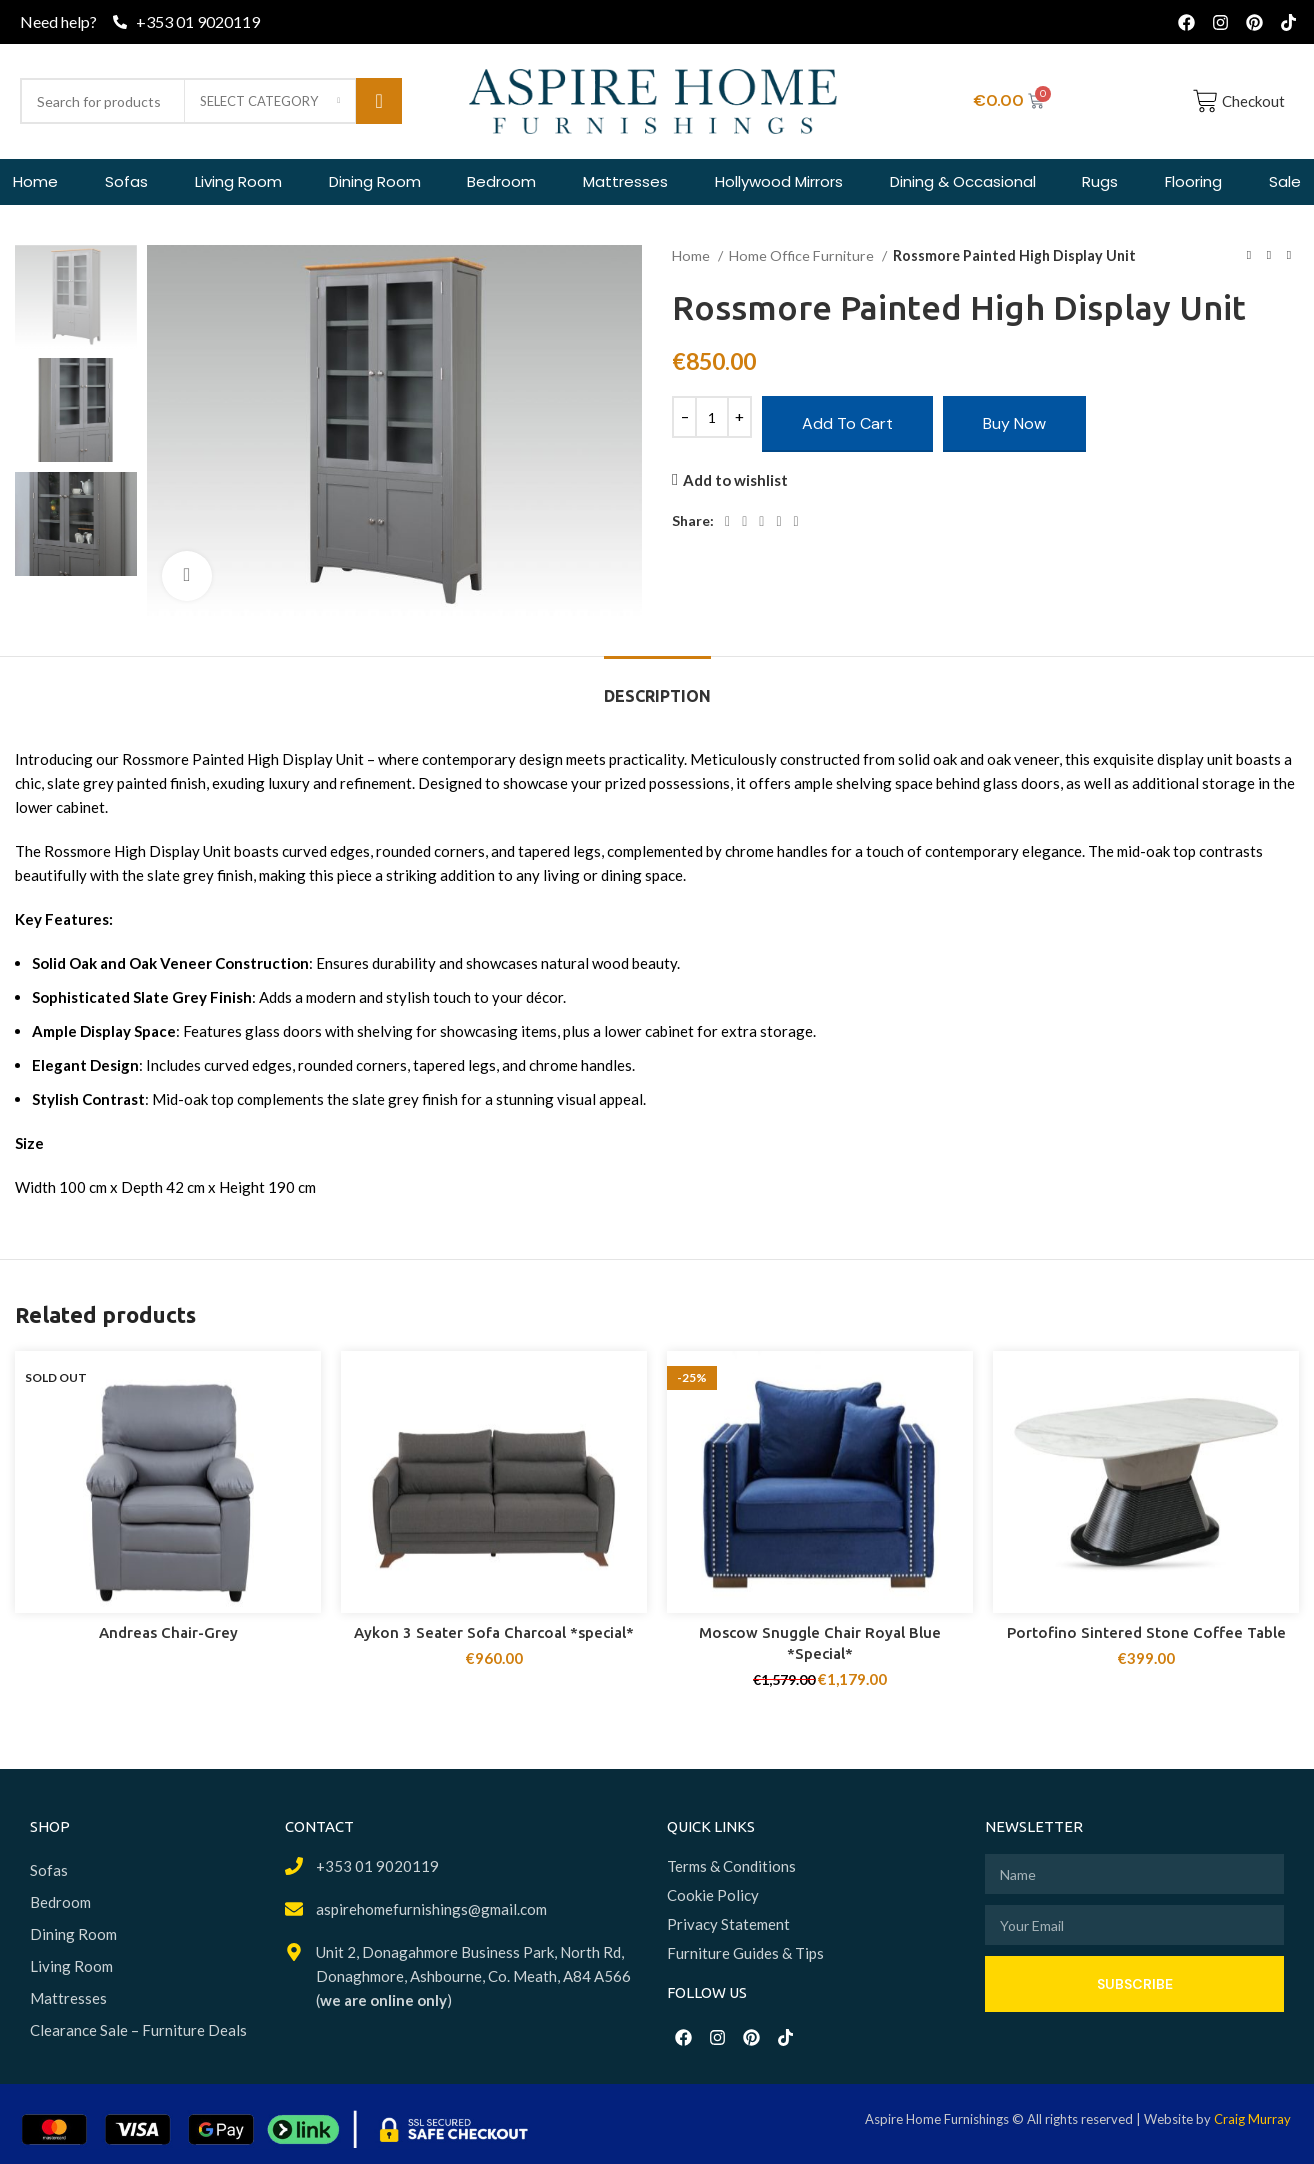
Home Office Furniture (803, 255)
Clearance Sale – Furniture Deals (138, 2030)
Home (692, 255)
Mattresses (625, 181)
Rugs (1100, 181)
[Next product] (1289, 256)
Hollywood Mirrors (779, 181)
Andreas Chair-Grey (168, 1632)
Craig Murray (1252, 2119)
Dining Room (375, 181)
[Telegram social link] (796, 522)
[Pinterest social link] (761, 522)
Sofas (126, 181)
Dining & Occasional (963, 181)
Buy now (1014, 423)
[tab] (657, 686)
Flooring (1193, 181)
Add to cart (847, 423)
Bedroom (501, 181)
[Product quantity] (712, 417)
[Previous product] (1249, 256)
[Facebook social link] (727, 522)
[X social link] (744, 522)
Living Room (238, 181)
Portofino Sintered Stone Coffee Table (1146, 1632)
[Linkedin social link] (778, 522)
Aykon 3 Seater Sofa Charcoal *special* (494, 1632)
